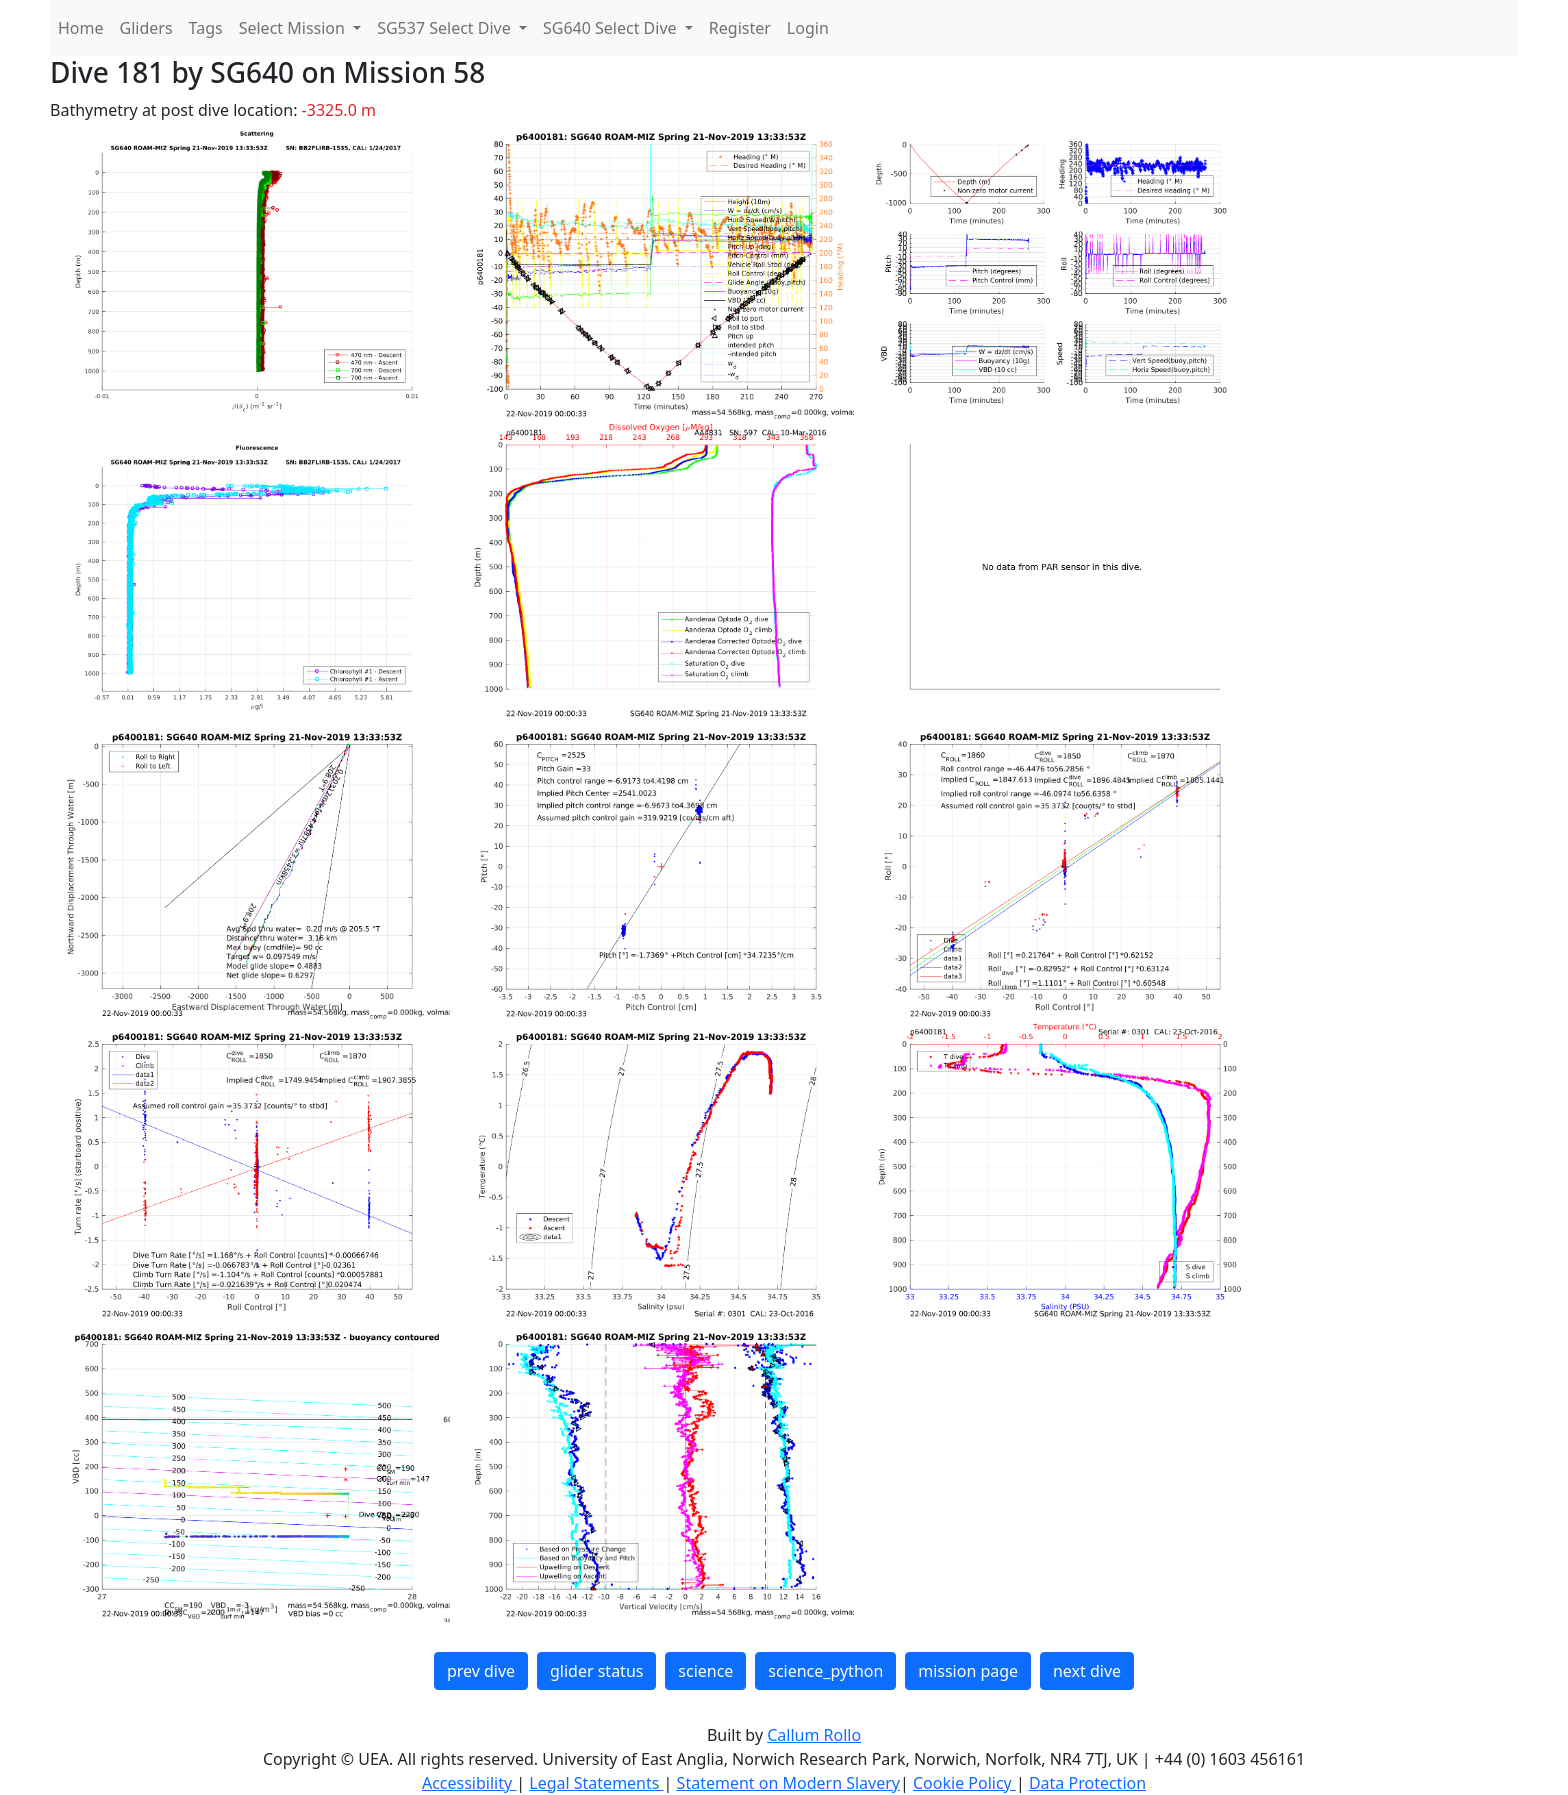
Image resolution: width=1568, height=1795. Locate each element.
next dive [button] (1087, 1671)
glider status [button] (596, 1671)
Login (808, 28)
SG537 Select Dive (446, 28)
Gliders (146, 28)
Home (81, 28)
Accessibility (469, 1783)
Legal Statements (596, 1783)
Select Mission (294, 28)
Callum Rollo (814, 1735)
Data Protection (1087, 1783)
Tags (206, 28)
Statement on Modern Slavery (788, 1783)
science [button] (705, 1671)
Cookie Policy (964, 1783)
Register (740, 28)
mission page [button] (968, 1671)
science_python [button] (825, 1671)
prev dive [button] (481, 1671)
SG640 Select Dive (612, 28)
